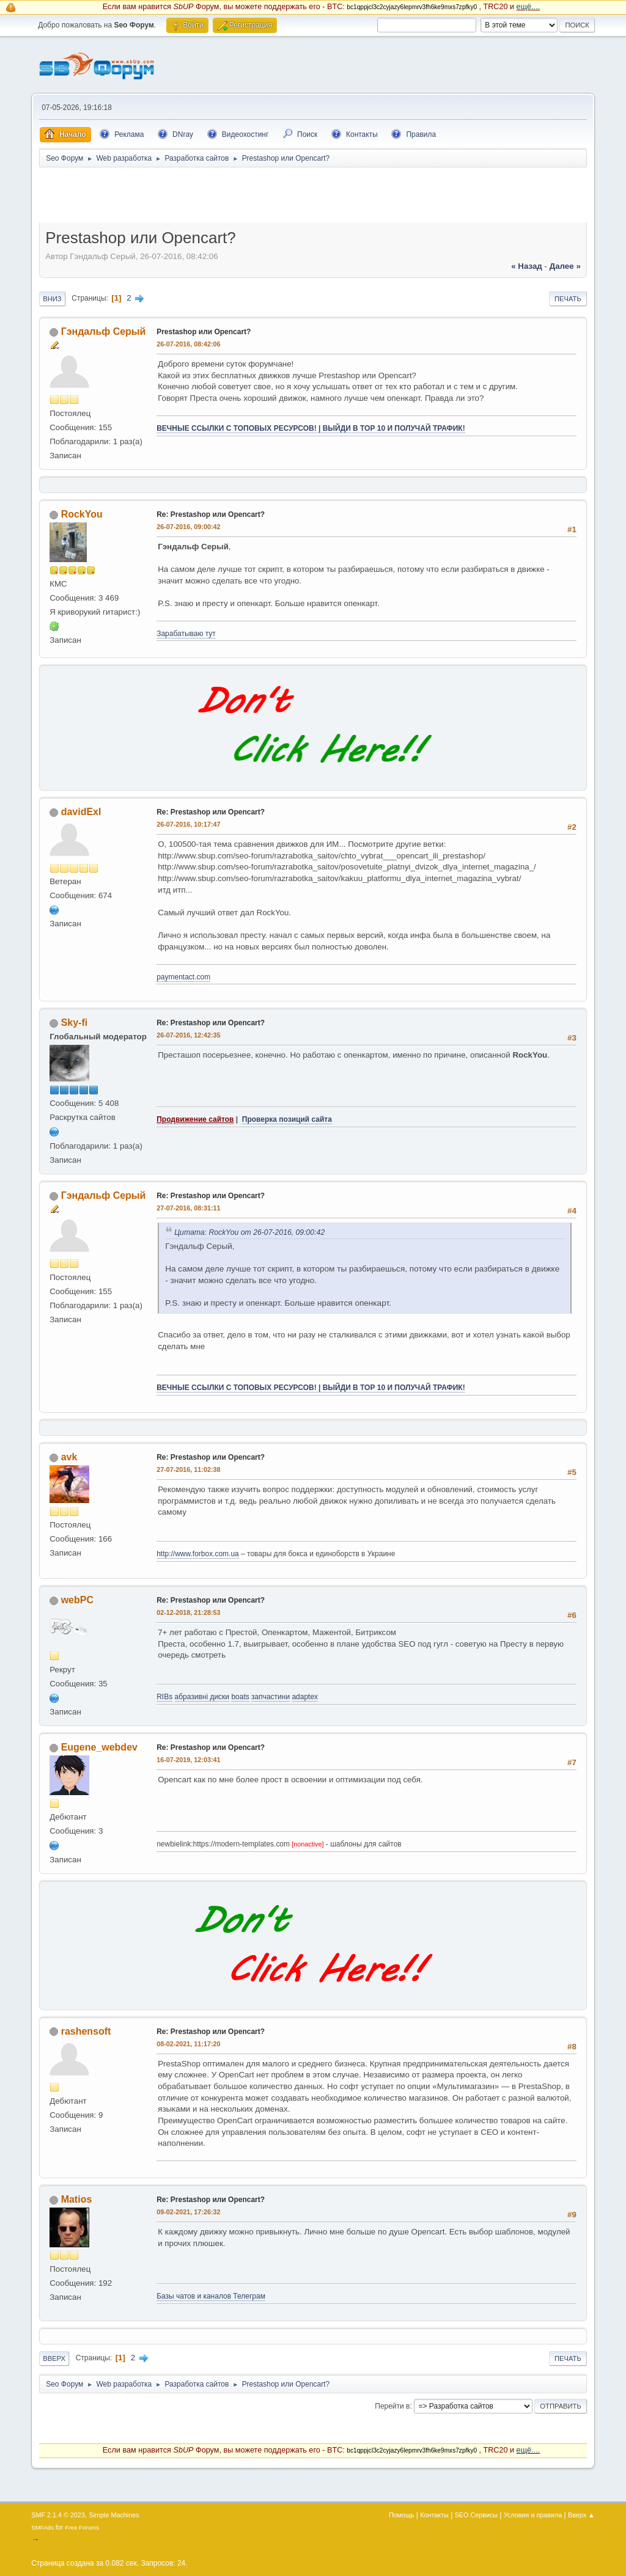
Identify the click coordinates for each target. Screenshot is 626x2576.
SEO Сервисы (476, 2515)
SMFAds (42, 2527)
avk (69, 1457)
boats (240, 1696)
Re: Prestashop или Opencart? (210, 514)
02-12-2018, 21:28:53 (188, 1612)
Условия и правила (533, 2515)
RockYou (82, 514)
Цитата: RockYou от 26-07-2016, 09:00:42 (249, 1232)
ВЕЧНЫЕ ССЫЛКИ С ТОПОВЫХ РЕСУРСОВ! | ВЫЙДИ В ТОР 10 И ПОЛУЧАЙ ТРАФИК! (310, 428)
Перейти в (392, 2406)
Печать (567, 298)
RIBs (164, 1696)
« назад (526, 266)
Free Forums (82, 2527)
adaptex (305, 1696)
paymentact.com (183, 977)
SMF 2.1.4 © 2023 (58, 2515)
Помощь (401, 2515)
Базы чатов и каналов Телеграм (210, 2296)
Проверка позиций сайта (287, 1119)
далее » (565, 266)
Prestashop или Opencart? (203, 331)
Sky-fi (74, 1022)
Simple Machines (114, 2515)
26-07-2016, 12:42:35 (188, 1035)
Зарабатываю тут (186, 633)
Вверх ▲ (581, 2515)
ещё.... (528, 6)
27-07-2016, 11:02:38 (188, 1469)
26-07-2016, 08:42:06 (188, 344)
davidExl (81, 812)
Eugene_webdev (99, 1747)
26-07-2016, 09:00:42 (188, 526)
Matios (76, 2199)
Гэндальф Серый (103, 331)
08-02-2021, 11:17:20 (188, 2043)
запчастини (270, 1696)
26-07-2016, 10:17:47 (188, 824)
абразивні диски (202, 1696)
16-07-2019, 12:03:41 (188, 1759)
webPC (77, 1600)
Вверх (54, 2358)
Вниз (52, 298)
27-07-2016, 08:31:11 (188, 1208)
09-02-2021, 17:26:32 (188, 2212)
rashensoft (86, 2031)
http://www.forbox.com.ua (197, 1554)
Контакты (434, 2515)
